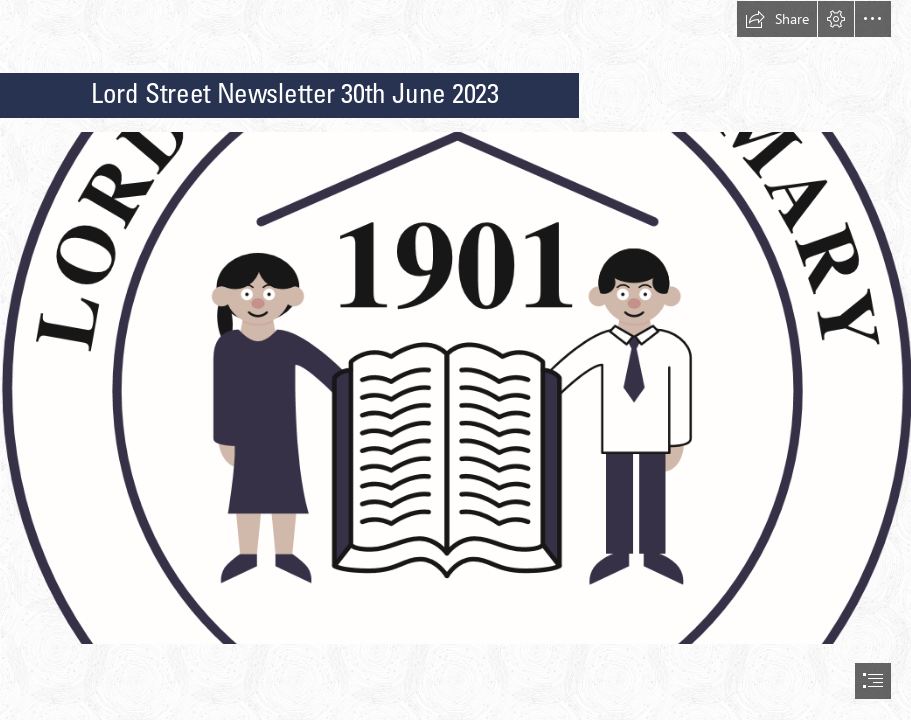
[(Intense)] (455, 387)
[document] (455, 360)
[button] (777, 19)
